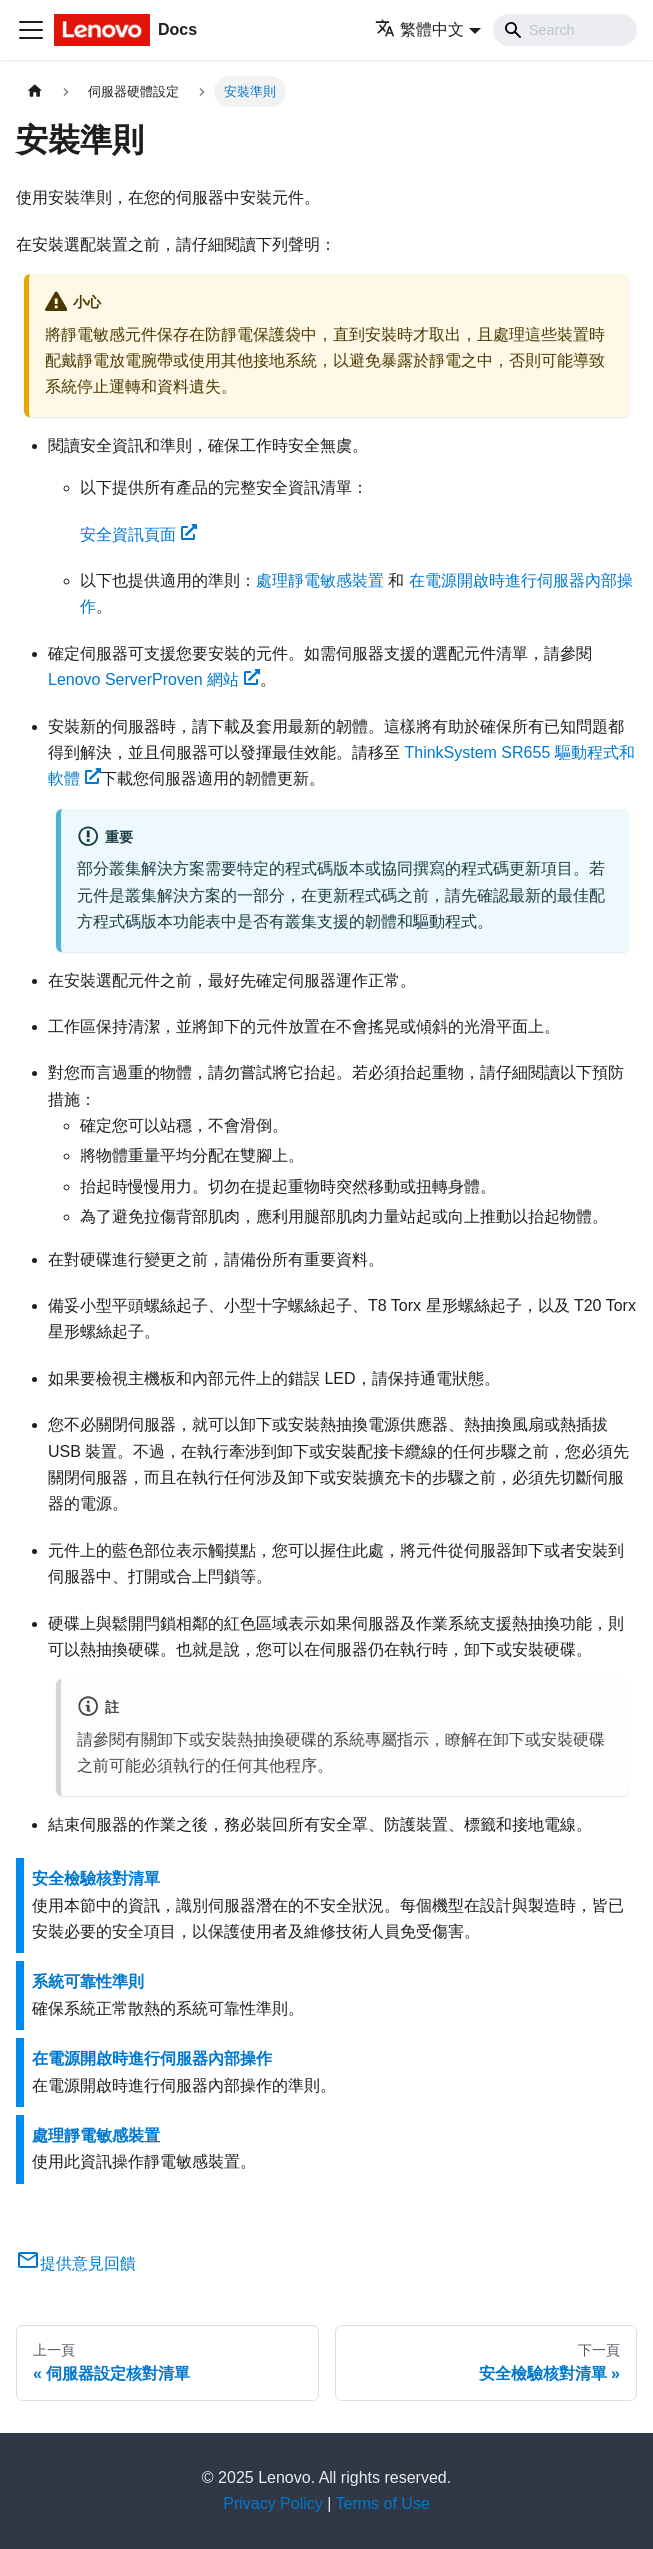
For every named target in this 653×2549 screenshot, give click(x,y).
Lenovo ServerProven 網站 (154, 679)
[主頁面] (35, 91)
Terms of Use (383, 2503)
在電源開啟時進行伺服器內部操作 (152, 2058)
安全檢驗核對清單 (96, 1878)
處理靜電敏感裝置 (320, 580)
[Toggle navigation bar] (31, 30)
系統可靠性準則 (88, 1981)
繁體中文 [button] (419, 29)
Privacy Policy (273, 2503)
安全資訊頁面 (138, 534)
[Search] (565, 30)
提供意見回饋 (76, 2263)
